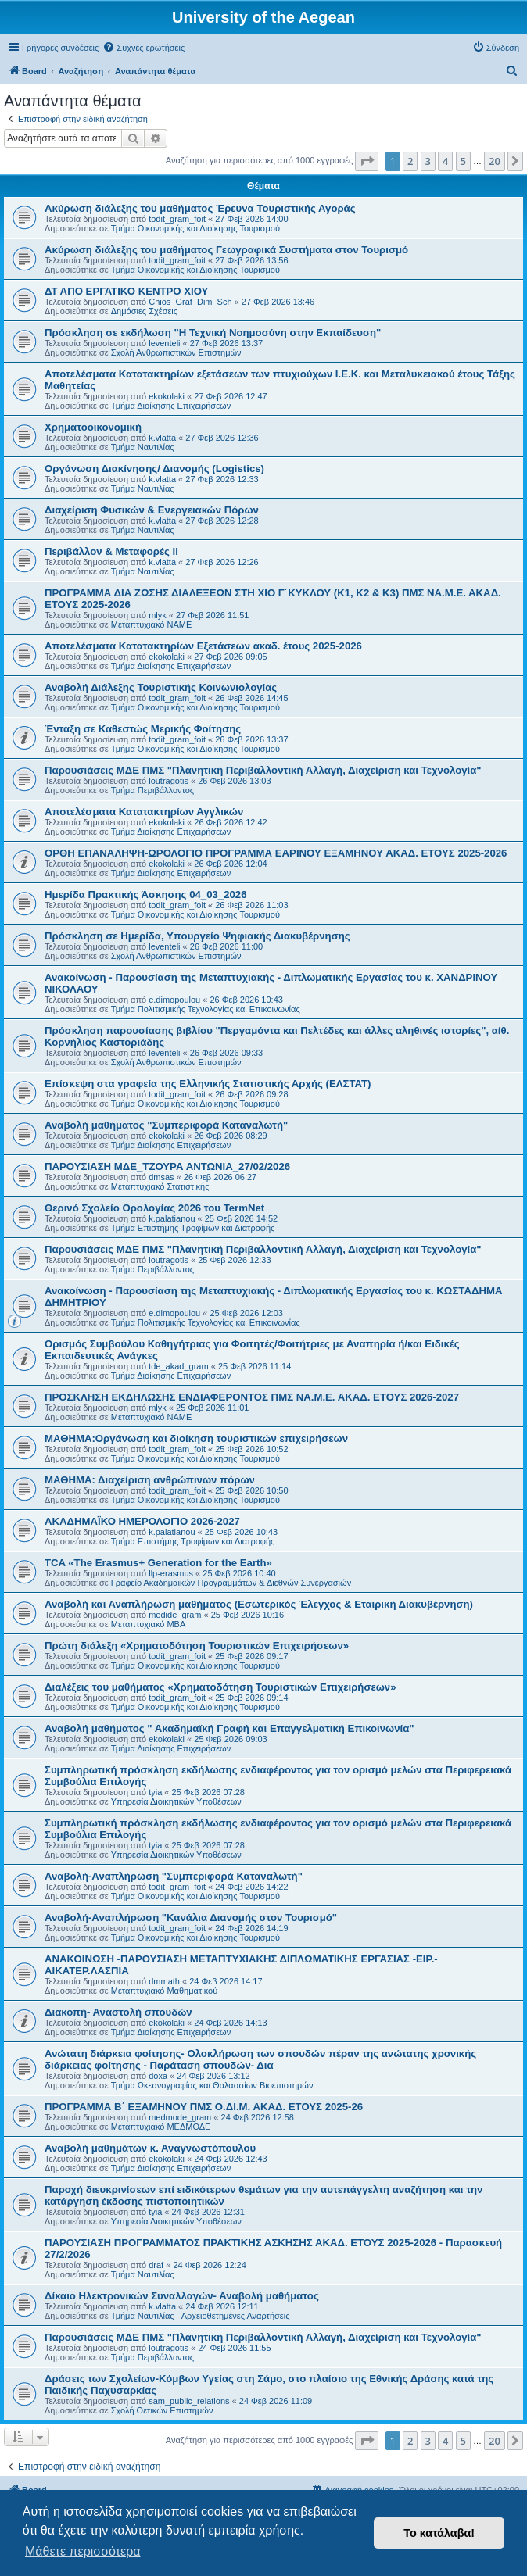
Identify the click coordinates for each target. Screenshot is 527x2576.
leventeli (164, 343)
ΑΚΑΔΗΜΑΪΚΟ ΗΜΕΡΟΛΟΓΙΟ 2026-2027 (142, 1521)
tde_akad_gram (178, 1366)
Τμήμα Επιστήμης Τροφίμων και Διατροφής (193, 1228)
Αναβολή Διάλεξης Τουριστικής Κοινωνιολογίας (161, 687)
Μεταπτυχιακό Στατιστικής (160, 1186)
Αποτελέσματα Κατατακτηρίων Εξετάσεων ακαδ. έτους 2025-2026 (203, 646)
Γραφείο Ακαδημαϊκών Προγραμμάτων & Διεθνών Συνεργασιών (231, 1582)
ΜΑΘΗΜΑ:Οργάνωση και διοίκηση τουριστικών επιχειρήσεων (196, 1438)
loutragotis (168, 780)
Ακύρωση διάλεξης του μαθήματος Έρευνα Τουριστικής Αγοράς (200, 208)
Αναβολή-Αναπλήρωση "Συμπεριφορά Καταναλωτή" (174, 1876)
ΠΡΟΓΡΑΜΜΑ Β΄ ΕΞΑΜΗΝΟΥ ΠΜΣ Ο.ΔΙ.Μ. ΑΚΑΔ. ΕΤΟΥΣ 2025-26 (204, 2107)
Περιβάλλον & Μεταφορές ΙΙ (111, 551)
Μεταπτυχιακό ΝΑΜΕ (151, 624)
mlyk (158, 615)
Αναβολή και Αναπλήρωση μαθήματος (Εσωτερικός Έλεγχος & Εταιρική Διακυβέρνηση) (259, 1604)
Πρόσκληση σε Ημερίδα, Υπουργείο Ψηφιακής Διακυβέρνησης (197, 936)
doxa (158, 2075)
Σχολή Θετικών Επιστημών (162, 2410)
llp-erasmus (171, 1573)
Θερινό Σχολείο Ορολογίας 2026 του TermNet (154, 1208)
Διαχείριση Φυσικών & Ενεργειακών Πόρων (152, 510)
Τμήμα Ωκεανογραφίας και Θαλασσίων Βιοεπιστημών (212, 2085)
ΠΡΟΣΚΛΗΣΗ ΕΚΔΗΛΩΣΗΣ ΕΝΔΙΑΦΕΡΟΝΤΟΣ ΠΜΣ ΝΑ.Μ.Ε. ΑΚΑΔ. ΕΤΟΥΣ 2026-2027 (252, 1397)
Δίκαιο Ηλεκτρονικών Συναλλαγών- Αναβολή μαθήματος (182, 2296)
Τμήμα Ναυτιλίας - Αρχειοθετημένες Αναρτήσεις (200, 2315)
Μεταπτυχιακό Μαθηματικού (164, 1990)
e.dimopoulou (174, 999)
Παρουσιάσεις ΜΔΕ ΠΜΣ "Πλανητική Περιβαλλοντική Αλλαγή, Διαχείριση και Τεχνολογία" (263, 770)
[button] (366, 161)
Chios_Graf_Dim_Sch (190, 301)
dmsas (161, 1177)
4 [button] (445, 161)
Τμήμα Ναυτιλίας (142, 447)
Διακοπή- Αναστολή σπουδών (118, 2012)
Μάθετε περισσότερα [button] (83, 2551)
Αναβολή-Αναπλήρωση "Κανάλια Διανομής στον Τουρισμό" (191, 1917)
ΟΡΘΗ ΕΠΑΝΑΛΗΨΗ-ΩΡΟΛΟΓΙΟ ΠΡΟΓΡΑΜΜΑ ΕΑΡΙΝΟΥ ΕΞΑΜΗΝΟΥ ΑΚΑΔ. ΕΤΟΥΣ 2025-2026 (276, 853)
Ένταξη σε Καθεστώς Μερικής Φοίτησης (143, 729)
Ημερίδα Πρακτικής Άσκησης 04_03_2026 (145, 894)
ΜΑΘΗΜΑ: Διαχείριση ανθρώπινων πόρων (150, 1480)
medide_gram (175, 1614)
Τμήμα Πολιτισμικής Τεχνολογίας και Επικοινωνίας (205, 1009)
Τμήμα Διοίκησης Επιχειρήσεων (171, 405)
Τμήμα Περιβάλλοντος (152, 790)
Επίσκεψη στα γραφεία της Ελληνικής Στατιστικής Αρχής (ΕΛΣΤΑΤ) (208, 1083)
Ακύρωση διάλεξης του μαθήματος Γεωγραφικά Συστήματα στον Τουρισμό (226, 250)
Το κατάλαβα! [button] (439, 2533)
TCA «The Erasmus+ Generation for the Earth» (158, 1563)
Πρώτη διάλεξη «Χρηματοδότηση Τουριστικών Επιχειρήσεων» (197, 1645)
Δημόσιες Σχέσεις (144, 311)
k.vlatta (162, 437)
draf (156, 2265)
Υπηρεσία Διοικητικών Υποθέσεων (176, 1801)
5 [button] (463, 161)
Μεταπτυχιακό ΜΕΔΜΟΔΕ (161, 2126)
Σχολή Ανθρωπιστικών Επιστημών (176, 352)
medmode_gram (180, 2117)
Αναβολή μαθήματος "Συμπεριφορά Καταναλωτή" (166, 1125)
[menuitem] (143, 47)
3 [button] (428, 161)
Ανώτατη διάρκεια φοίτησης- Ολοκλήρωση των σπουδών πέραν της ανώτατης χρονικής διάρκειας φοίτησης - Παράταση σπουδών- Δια (260, 2059)
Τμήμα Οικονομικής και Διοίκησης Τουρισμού (195, 228)
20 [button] (494, 161)
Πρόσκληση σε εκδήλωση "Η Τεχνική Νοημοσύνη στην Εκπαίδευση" (213, 332)
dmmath (164, 1981)
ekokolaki (167, 396)
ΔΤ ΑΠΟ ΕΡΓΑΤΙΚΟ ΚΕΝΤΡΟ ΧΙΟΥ (126, 291)
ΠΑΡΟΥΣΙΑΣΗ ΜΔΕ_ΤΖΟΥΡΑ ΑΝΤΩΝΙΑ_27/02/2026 (167, 1166)
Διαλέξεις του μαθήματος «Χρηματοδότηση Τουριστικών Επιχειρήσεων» (220, 1687)
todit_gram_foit (177, 219)
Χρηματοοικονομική (93, 427)
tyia (155, 1792)
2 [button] (410, 161)
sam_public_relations (189, 2401)
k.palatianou (172, 1218)
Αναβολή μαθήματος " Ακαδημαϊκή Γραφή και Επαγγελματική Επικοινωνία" (229, 1728)
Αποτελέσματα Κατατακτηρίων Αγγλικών (144, 812)
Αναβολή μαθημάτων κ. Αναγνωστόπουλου (150, 2148)
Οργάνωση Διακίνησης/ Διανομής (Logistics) (154, 468)
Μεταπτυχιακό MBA (148, 1624)
